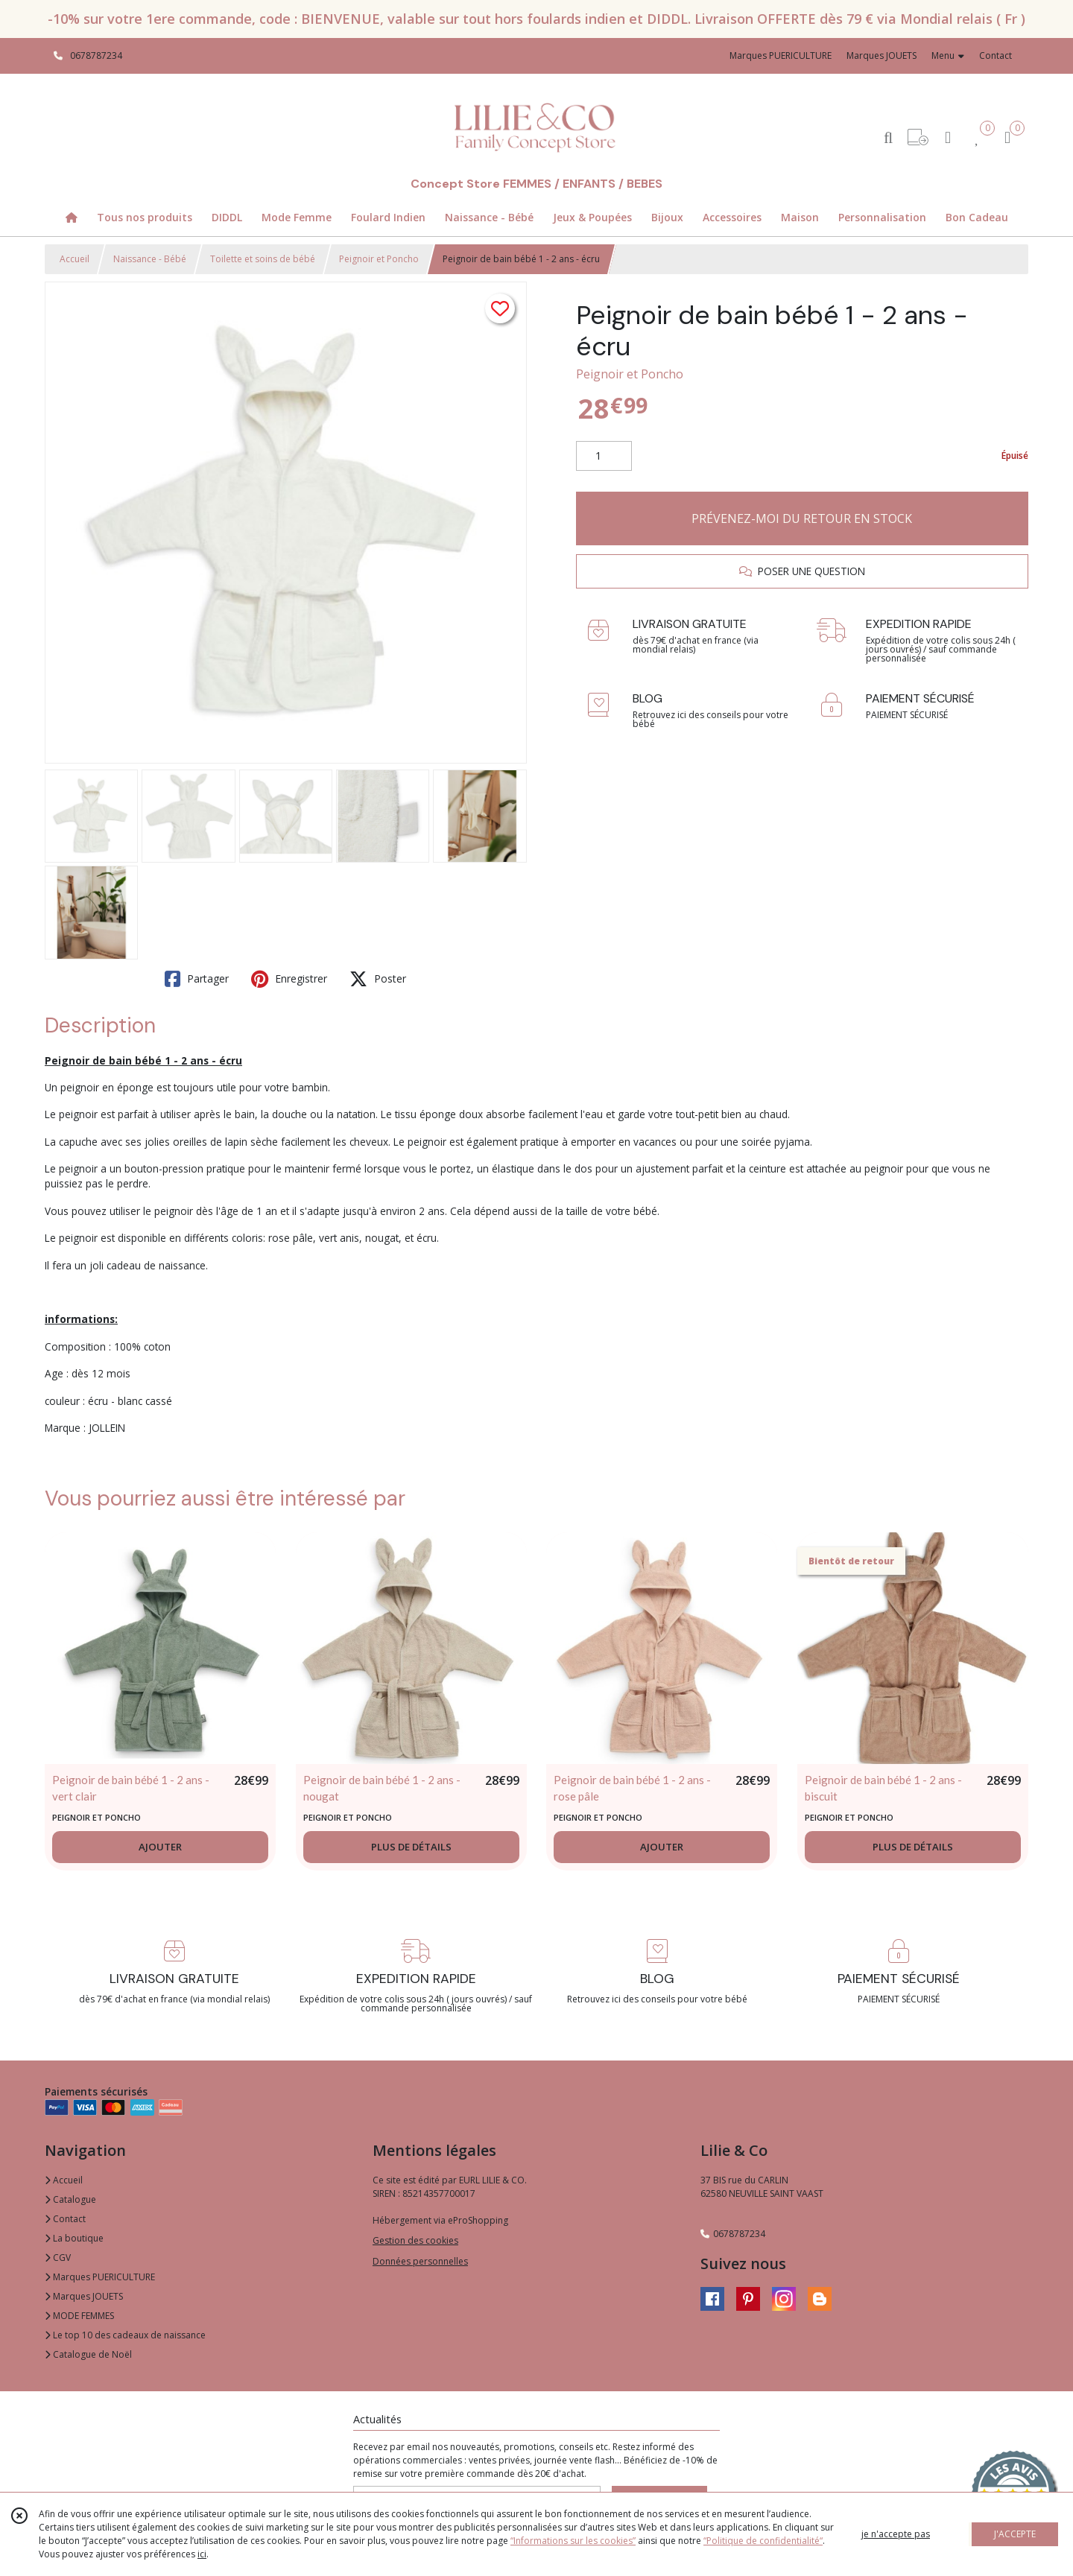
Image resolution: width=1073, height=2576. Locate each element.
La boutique (74, 2238)
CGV (58, 2257)
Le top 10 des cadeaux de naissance (125, 2335)
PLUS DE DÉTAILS (411, 1846)
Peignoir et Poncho (379, 259)
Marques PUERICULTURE (100, 2277)
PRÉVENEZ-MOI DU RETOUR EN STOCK (801, 518)
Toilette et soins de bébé (262, 259)
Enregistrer (289, 979)
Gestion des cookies (415, 2240)
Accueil (74, 259)
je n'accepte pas (895, 2534)
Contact (995, 55)
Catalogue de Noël (88, 2354)
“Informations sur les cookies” (573, 2540)
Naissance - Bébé (149, 259)
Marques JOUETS (84, 2296)
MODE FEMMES (79, 2315)
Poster (377, 979)
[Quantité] (604, 456)
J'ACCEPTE (1015, 2534)
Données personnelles (420, 2261)
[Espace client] (948, 136)
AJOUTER (160, 1846)
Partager (197, 979)
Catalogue (70, 2199)
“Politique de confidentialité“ (763, 2540)
